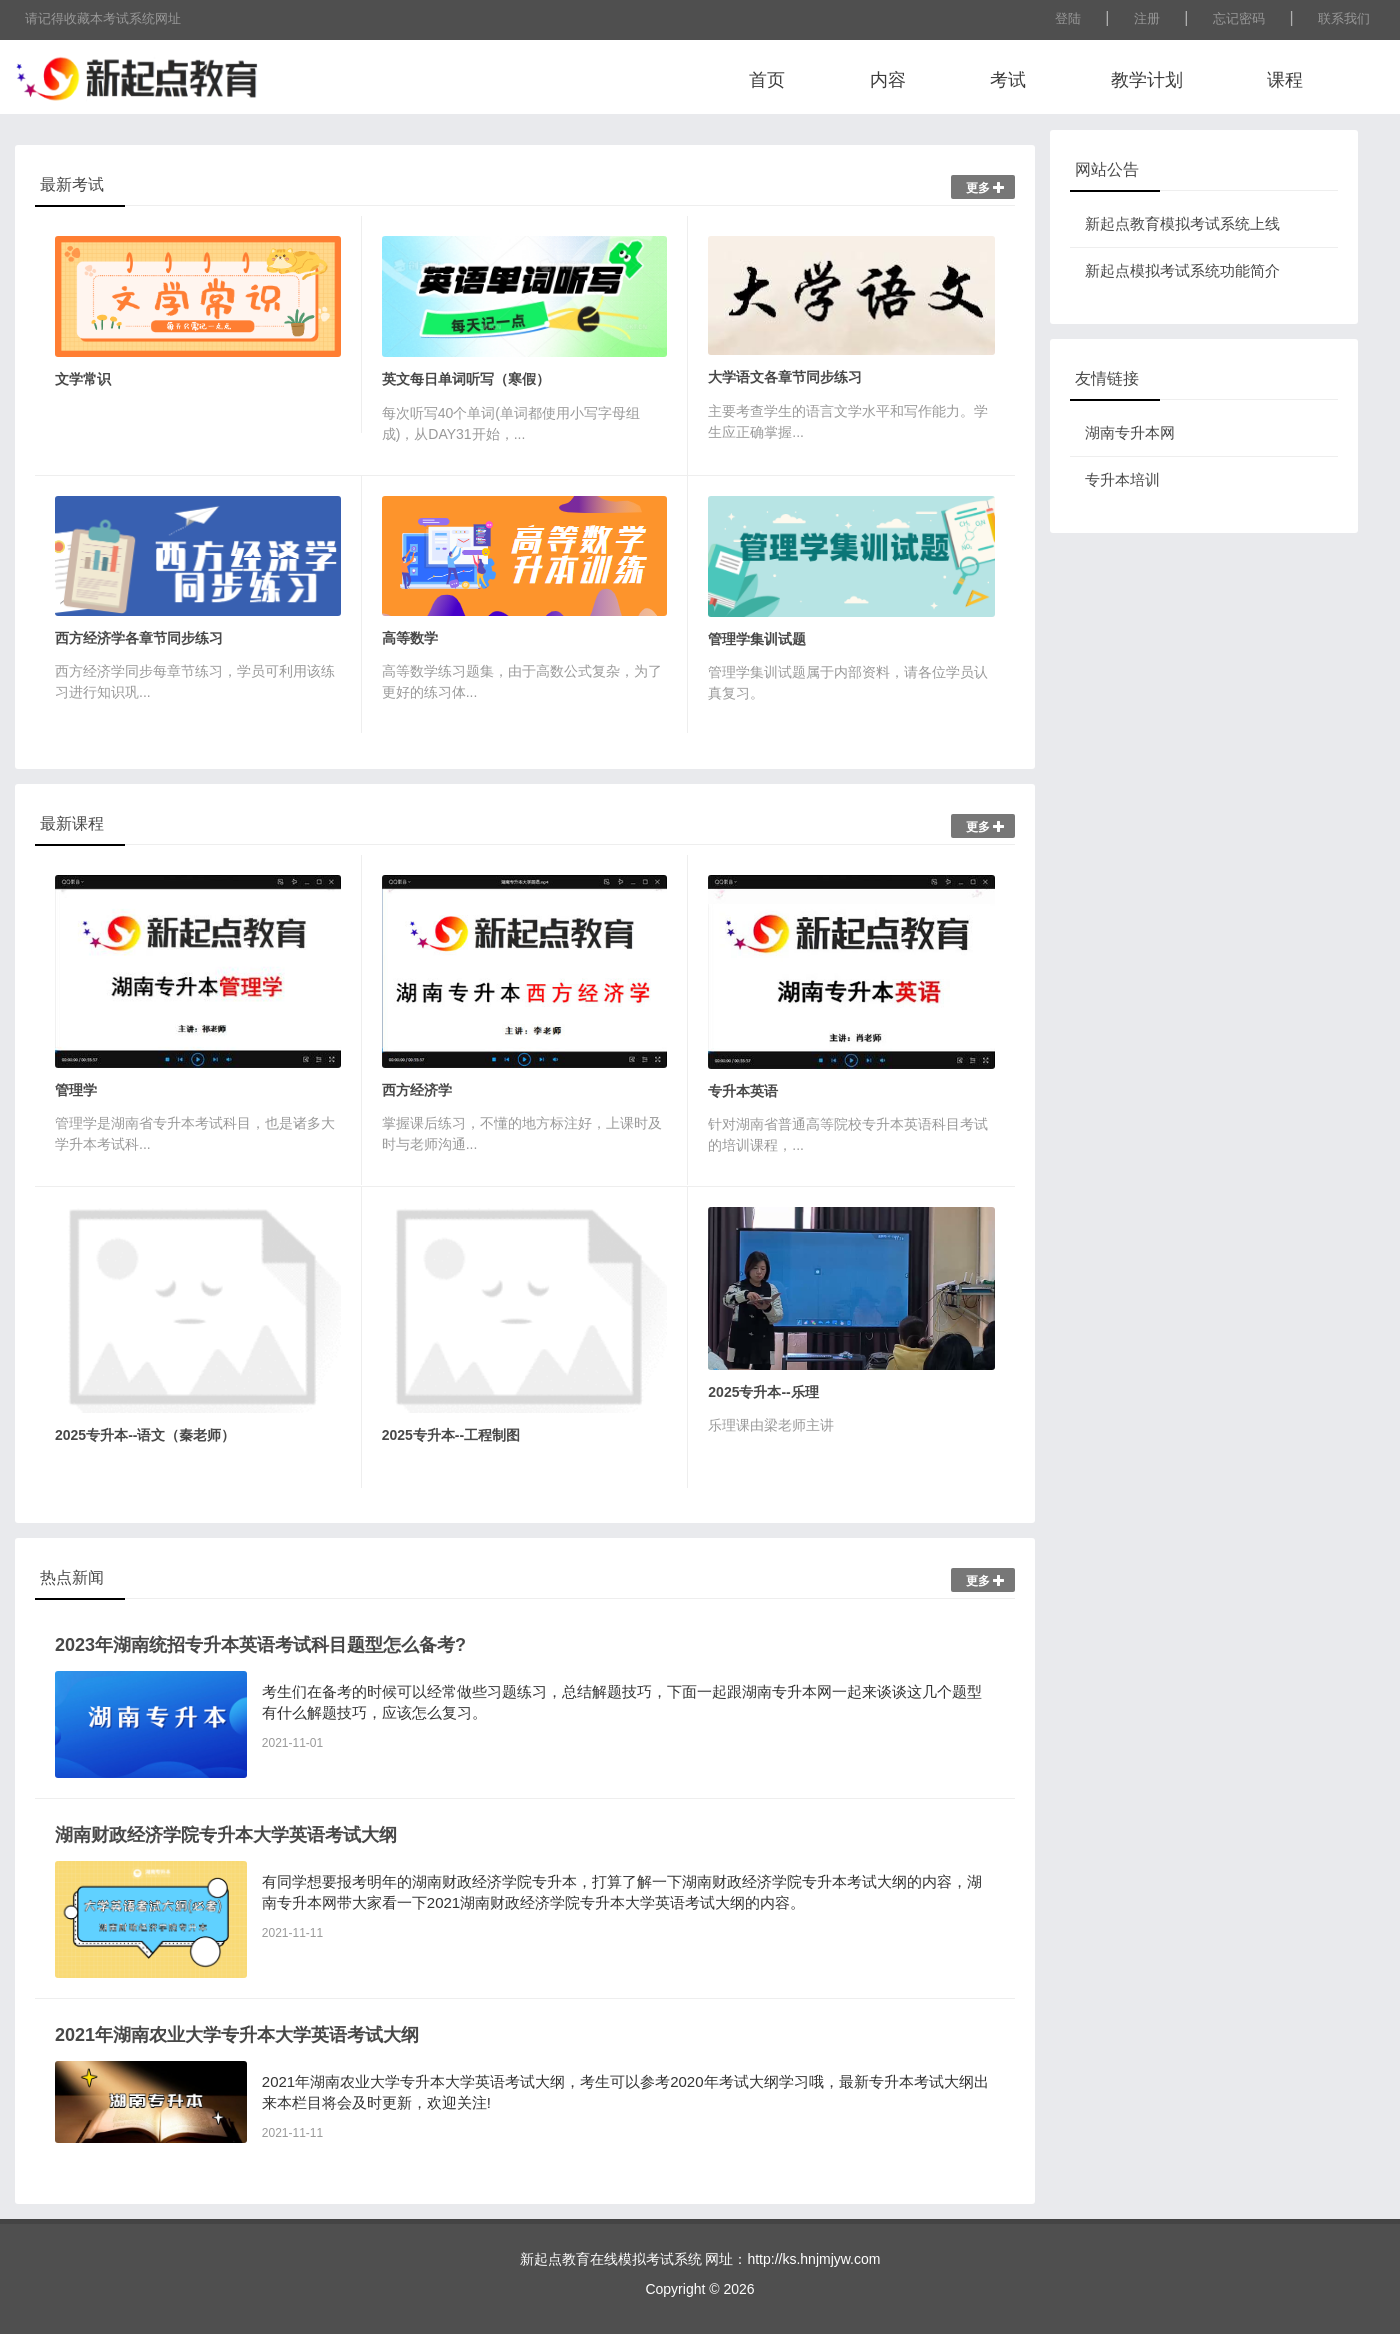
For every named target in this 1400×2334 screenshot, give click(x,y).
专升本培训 (1122, 479)
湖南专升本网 (1130, 432)
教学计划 (1147, 80)
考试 (1008, 80)
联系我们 (1344, 18)
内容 (888, 80)
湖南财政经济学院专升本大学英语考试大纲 (226, 1835)
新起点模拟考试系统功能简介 (1182, 270)
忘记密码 (1239, 18)
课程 (1285, 80)
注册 (1147, 18)
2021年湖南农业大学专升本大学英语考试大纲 (237, 2035)
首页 (767, 80)
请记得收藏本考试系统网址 (103, 18)
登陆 (1068, 18)
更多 (985, 188)
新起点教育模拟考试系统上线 (1182, 223)
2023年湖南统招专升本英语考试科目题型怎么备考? (260, 1645)
